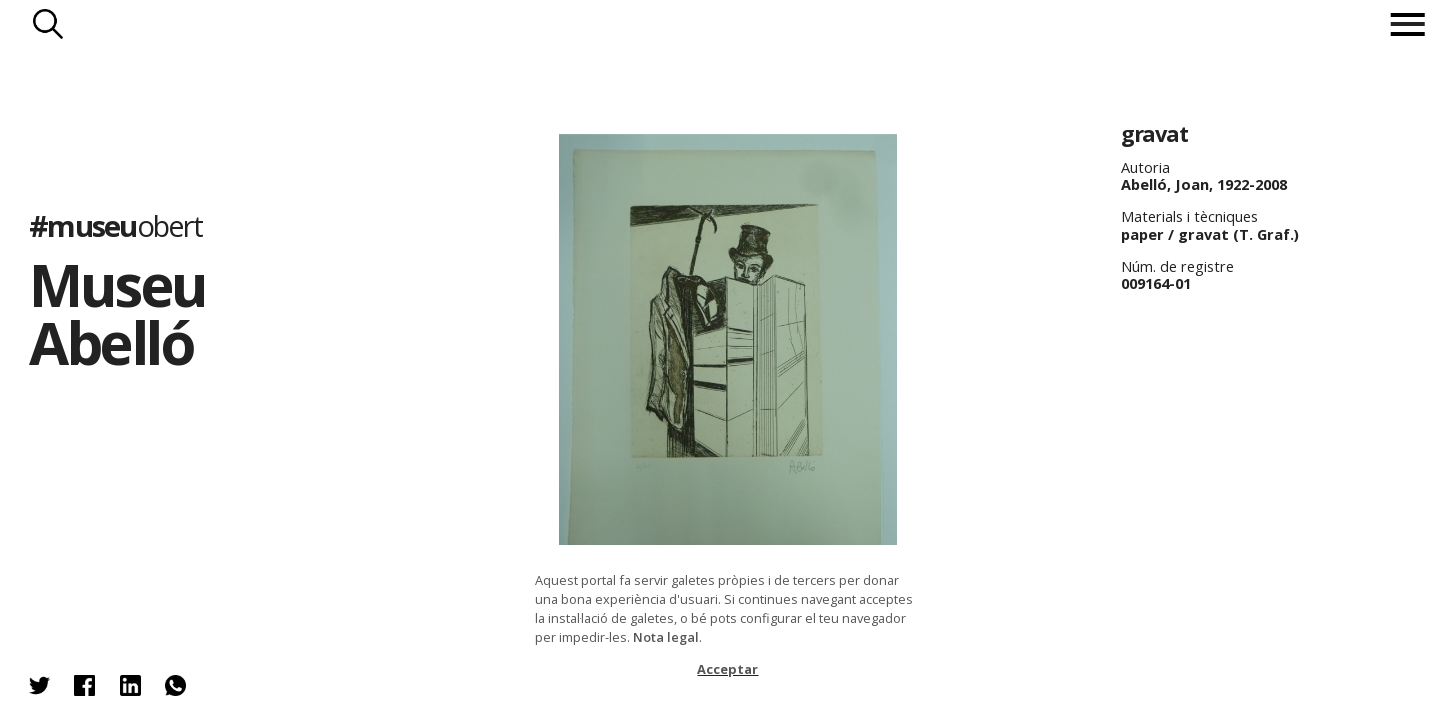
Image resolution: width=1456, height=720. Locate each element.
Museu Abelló (117, 313)
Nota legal (666, 637)
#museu (115, 226)
